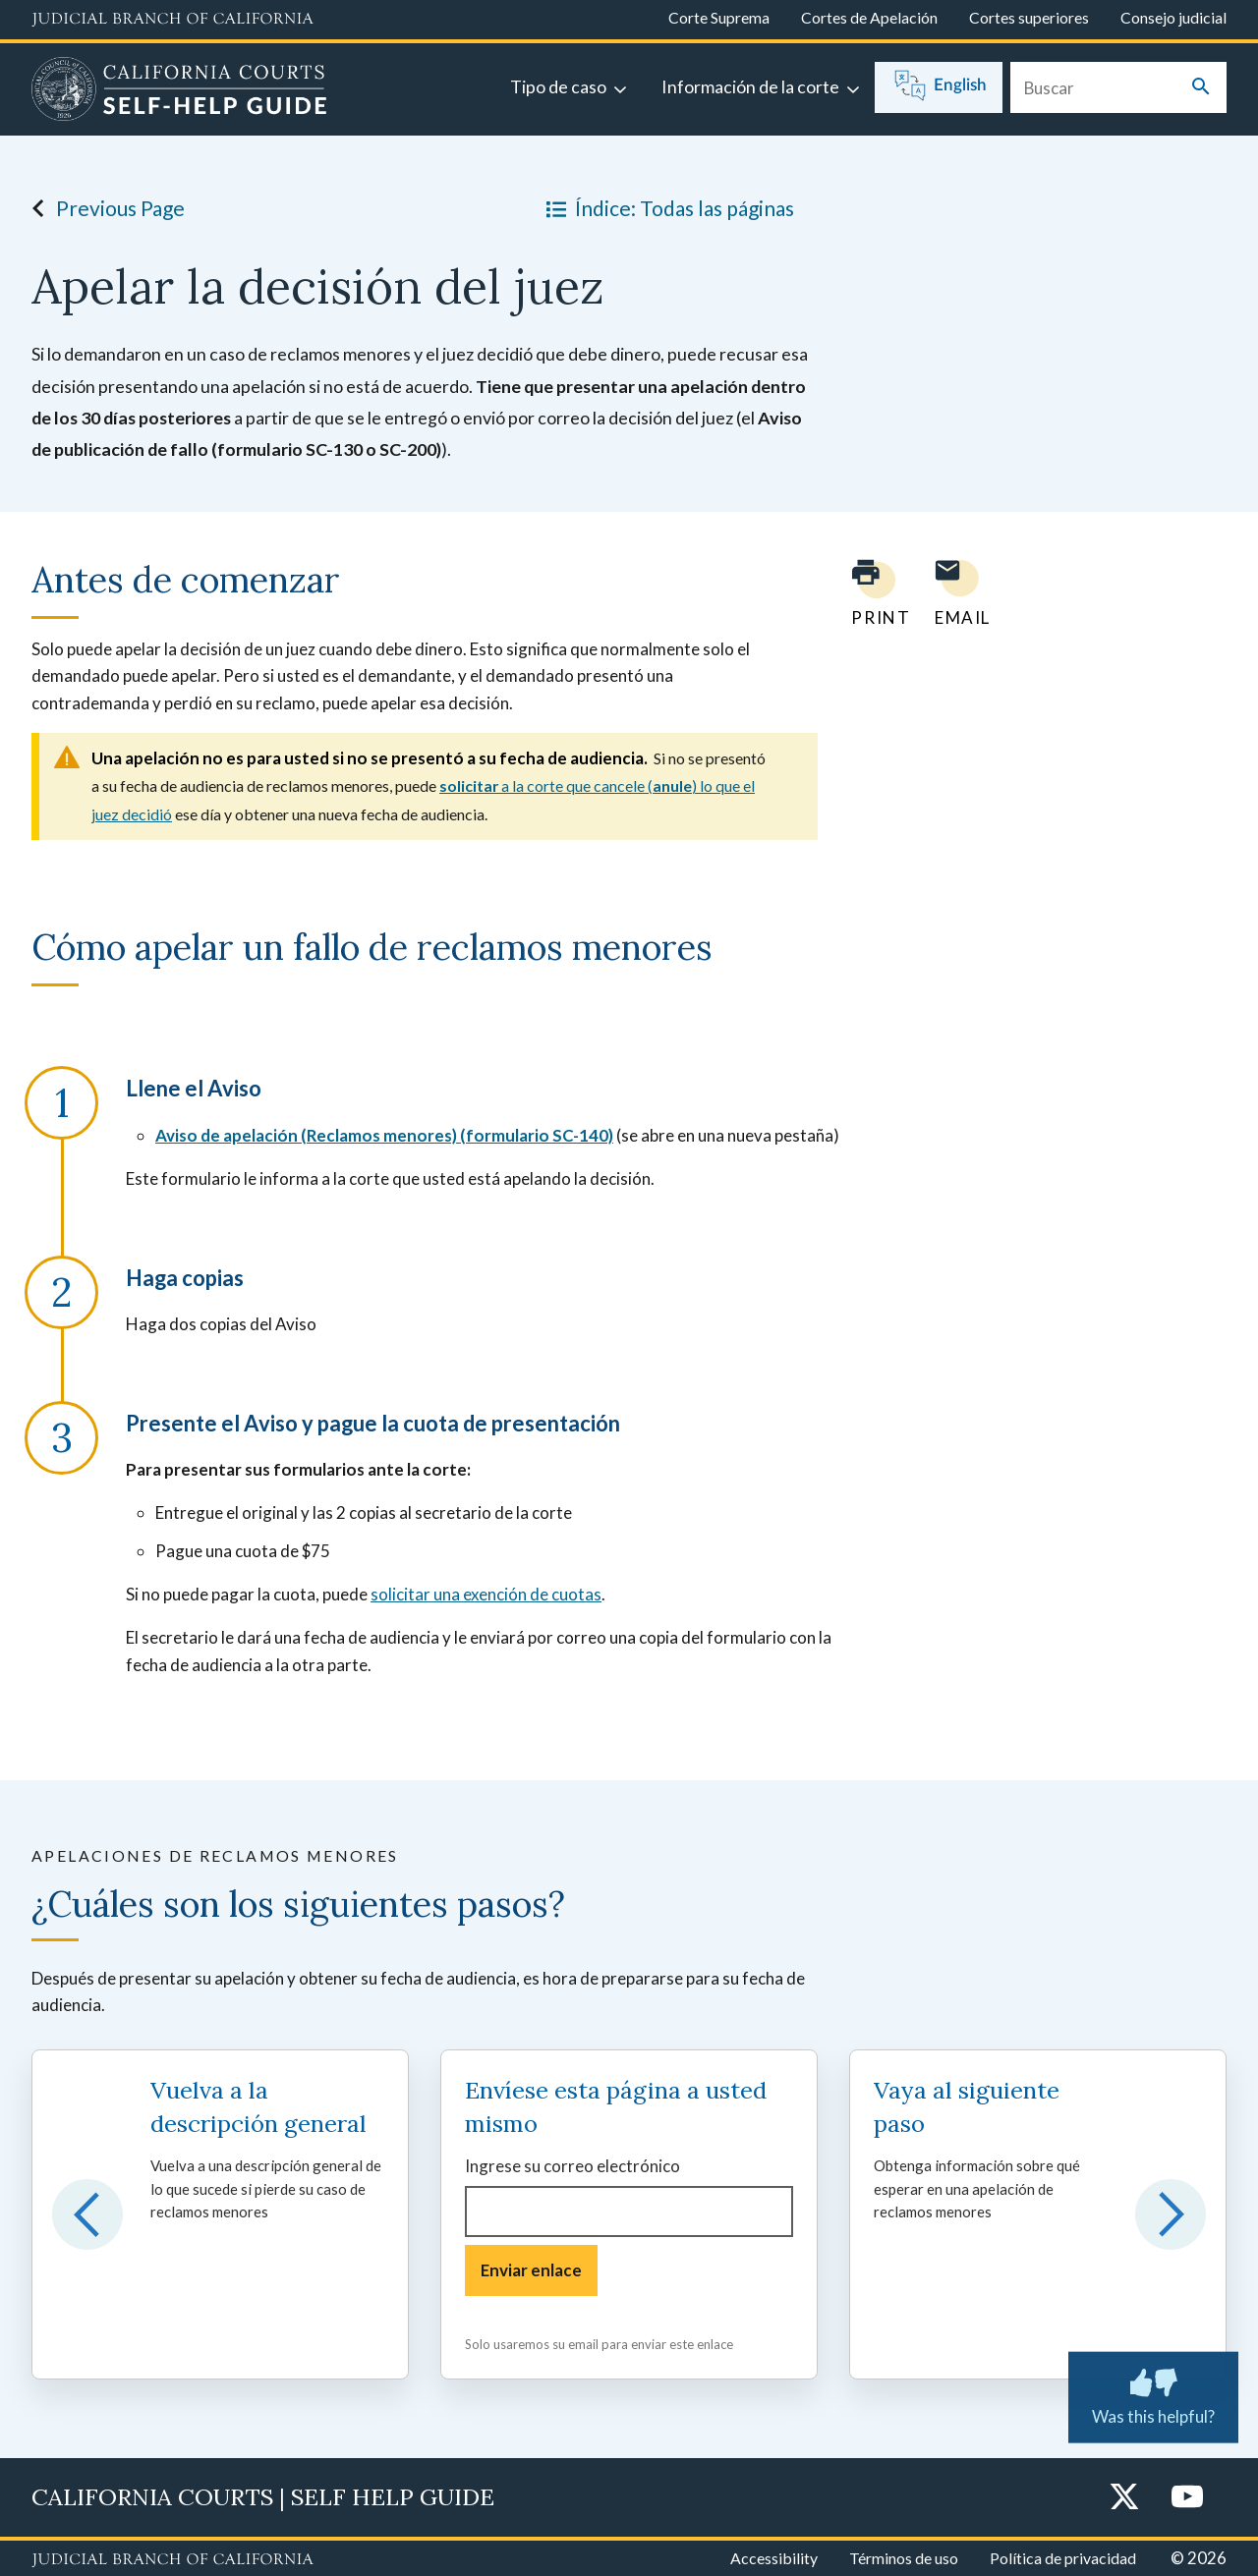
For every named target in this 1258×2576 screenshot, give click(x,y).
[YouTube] (1187, 2498)
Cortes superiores (1029, 17)
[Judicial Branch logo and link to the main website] (172, 19)
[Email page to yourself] (957, 593)
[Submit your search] (1201, 88)
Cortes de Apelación (869, 17)
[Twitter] (1124, 2498)
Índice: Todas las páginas (666, 208)
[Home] (179, 91)
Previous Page (103, 208)
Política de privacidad (1063, 2557)
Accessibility (774, 2557)
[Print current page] (868, 593)
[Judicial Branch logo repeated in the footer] (172, 2560)
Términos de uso (903, 2557)
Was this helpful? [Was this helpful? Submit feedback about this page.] (1153, 2393)
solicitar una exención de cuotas (486, 1594)
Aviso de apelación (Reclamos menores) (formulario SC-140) (384, 1135)
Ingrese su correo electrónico (572, 2166)
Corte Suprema (719, 17)
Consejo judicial (1173, 17)
